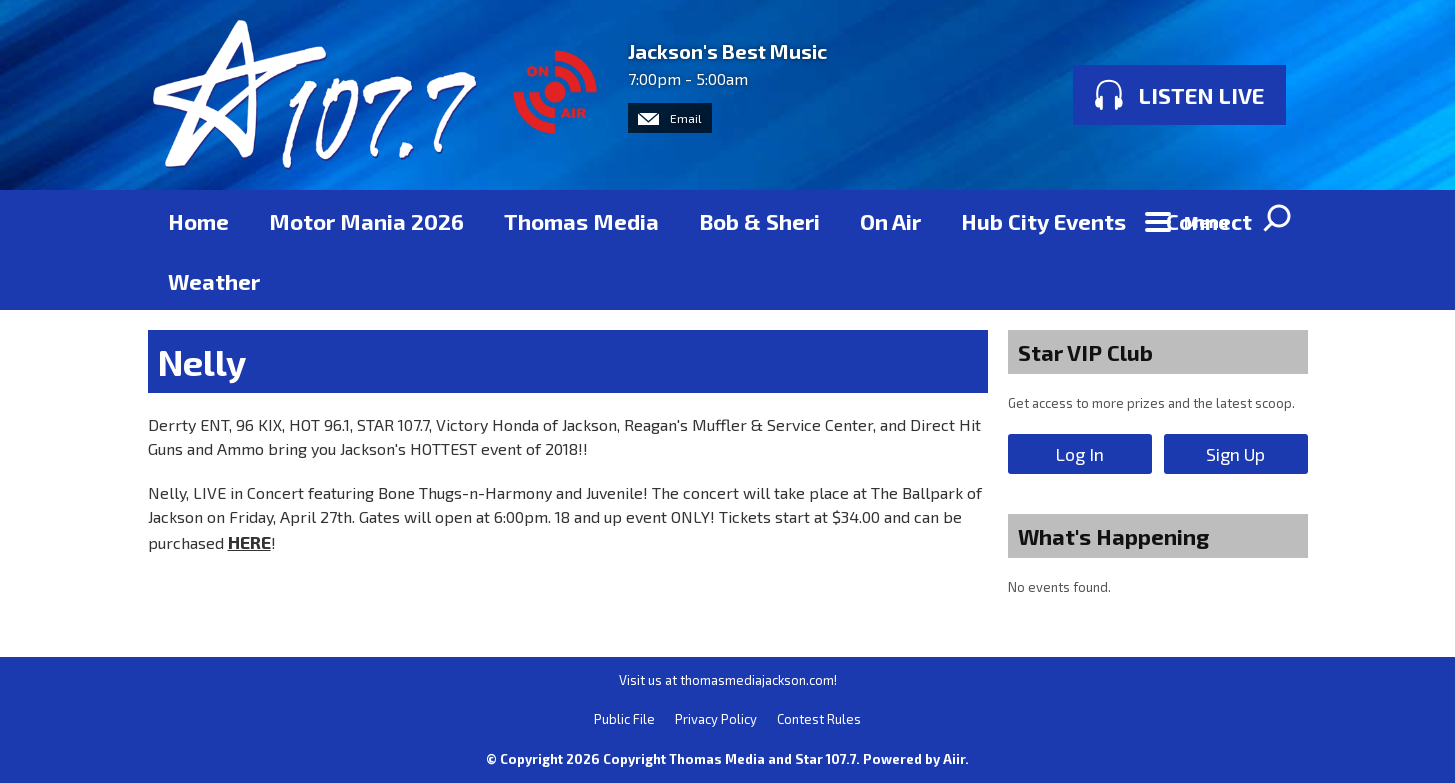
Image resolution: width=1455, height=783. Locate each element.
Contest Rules (819, 719)
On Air (890, 221)
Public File (624, 719)
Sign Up (1235, 454)
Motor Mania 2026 (366, 221)
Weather (214, 281)
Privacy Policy (716, 719)
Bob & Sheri (759, 221)
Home (198, 221)
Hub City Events (1043, 221)
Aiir (954, 759)
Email (670, 118)
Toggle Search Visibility (1278, 220)
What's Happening (1113, 536)
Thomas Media (581, 221)
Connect (1209, 221)
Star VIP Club (1085, 352)
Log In (1079, 454)
